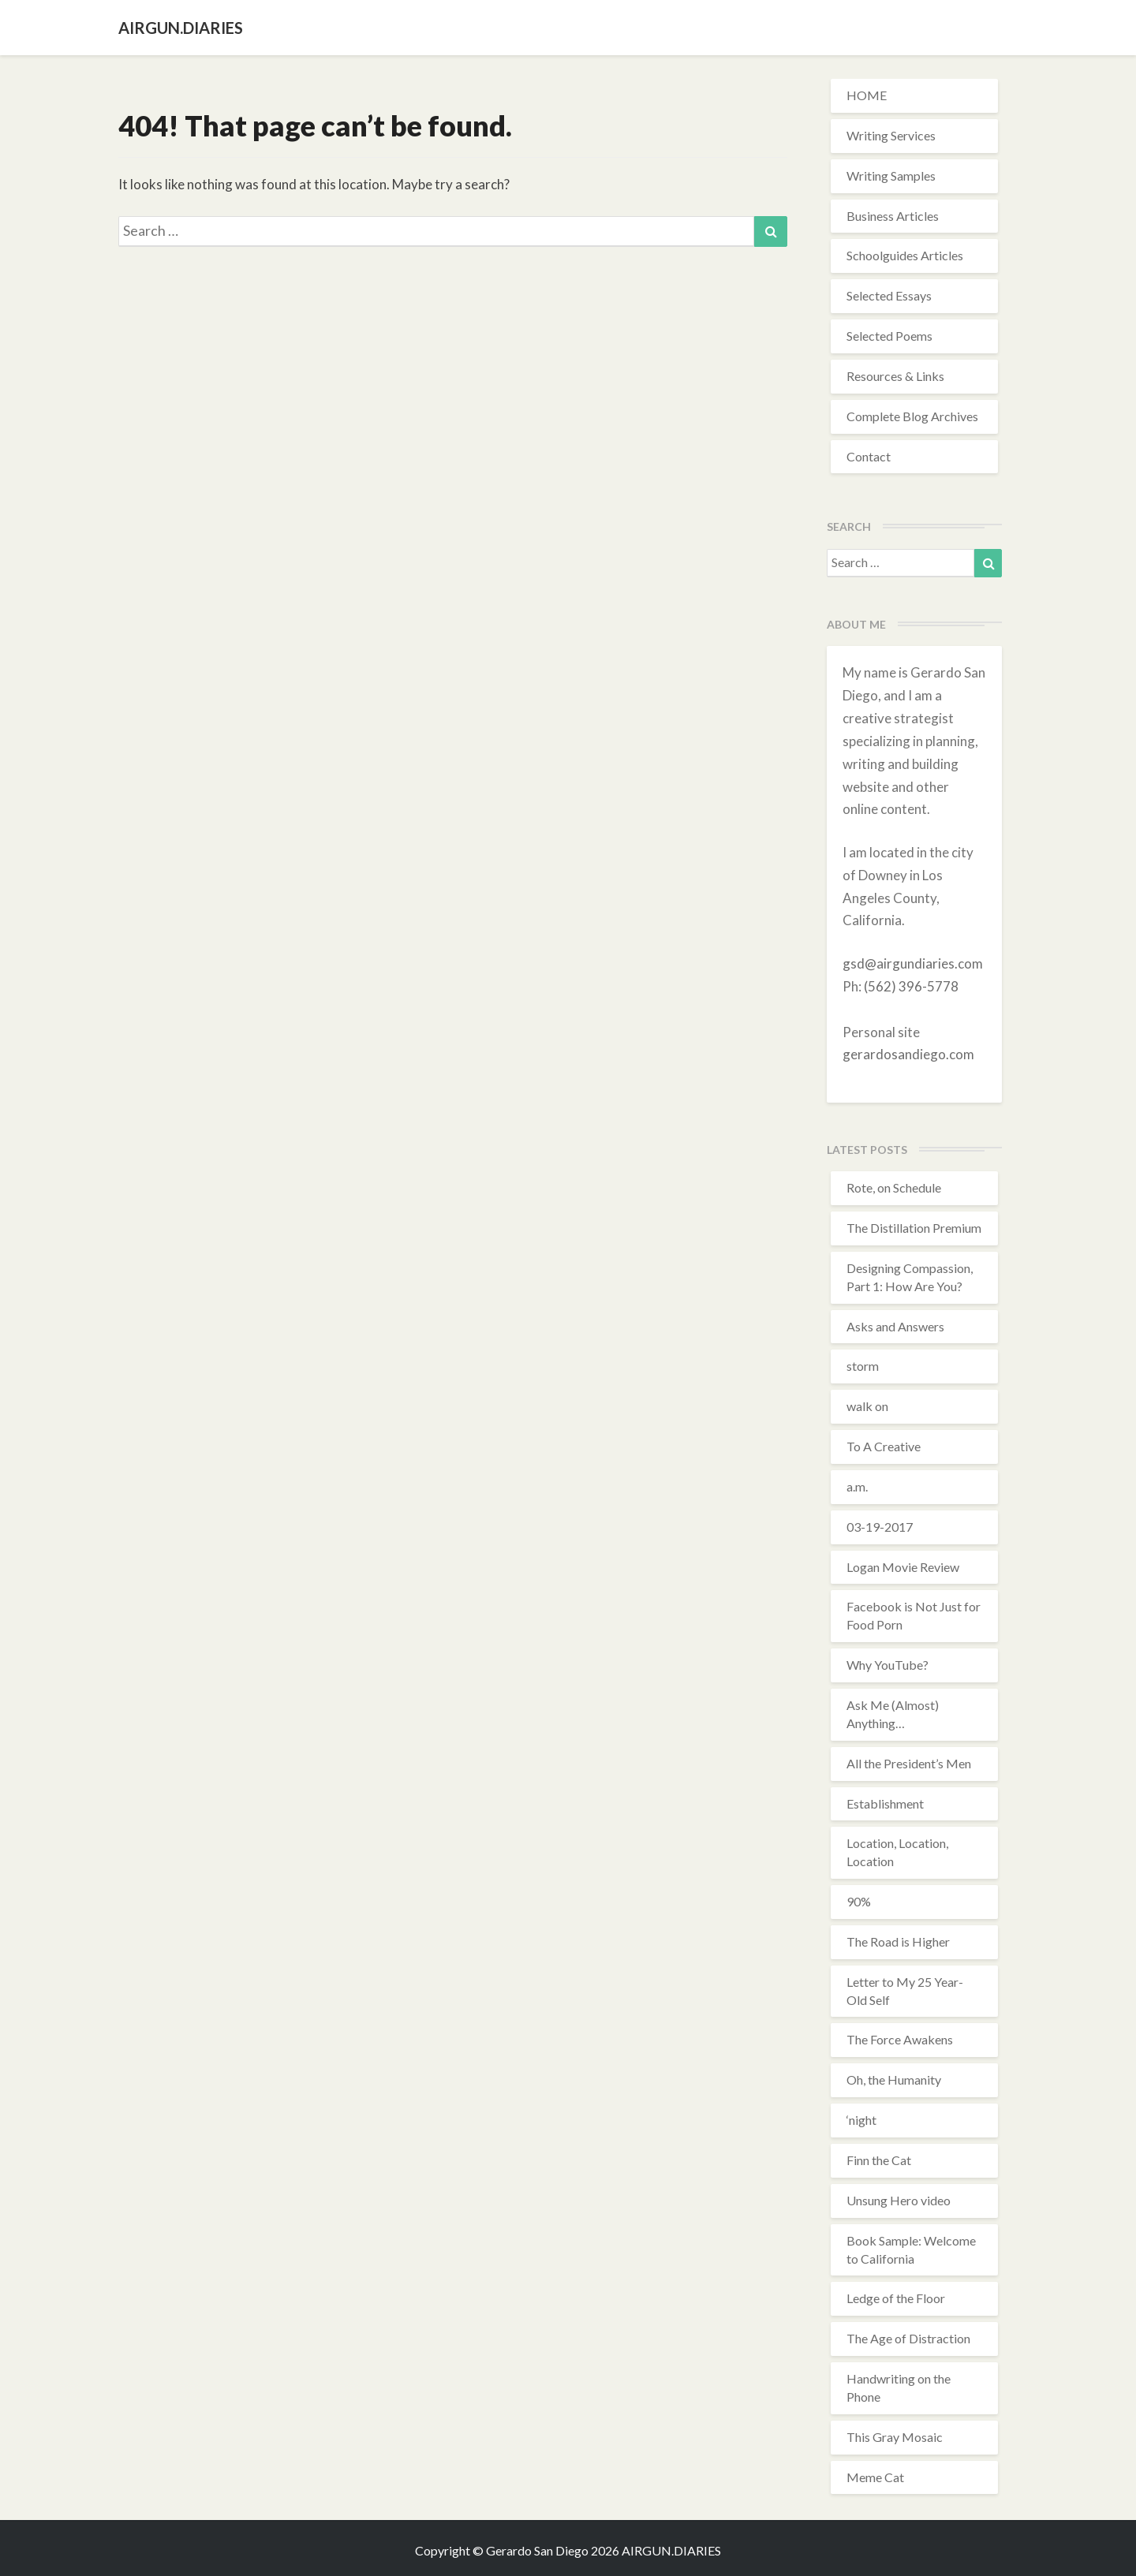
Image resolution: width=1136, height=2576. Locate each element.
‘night (861, 2119)
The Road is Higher (898, 1941)
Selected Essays (889, 295)
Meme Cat (875, 2477)
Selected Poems (889, 335)
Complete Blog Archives (912, 416)
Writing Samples (891, 175)
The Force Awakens (899, 2039)
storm (862, 1365)
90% (858, 1901)
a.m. (857, 1486)
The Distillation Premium (913, 1227)
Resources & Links (895, 375)
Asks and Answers (895, 1326)
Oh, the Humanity (893, 2079)
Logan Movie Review (902, 1566)
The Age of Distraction (908, 2338)
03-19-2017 (879, 1526)
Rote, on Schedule (893, 1187)
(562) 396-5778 (911, 986)
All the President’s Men (908, 1763)
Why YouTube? (887, 1664)
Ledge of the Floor (895, 2297)
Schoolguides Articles (904, 255)
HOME (866, 95)
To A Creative (883, 1446)
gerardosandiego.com (908, 1054)
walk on (867, 1405)
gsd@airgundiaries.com (913, 963)
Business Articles (892, 215)
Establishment (885, 1803)
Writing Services (891, 135)
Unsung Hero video (898, 2200)
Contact (868, 456)
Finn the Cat (878, 2159)
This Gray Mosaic (894, 2436)
